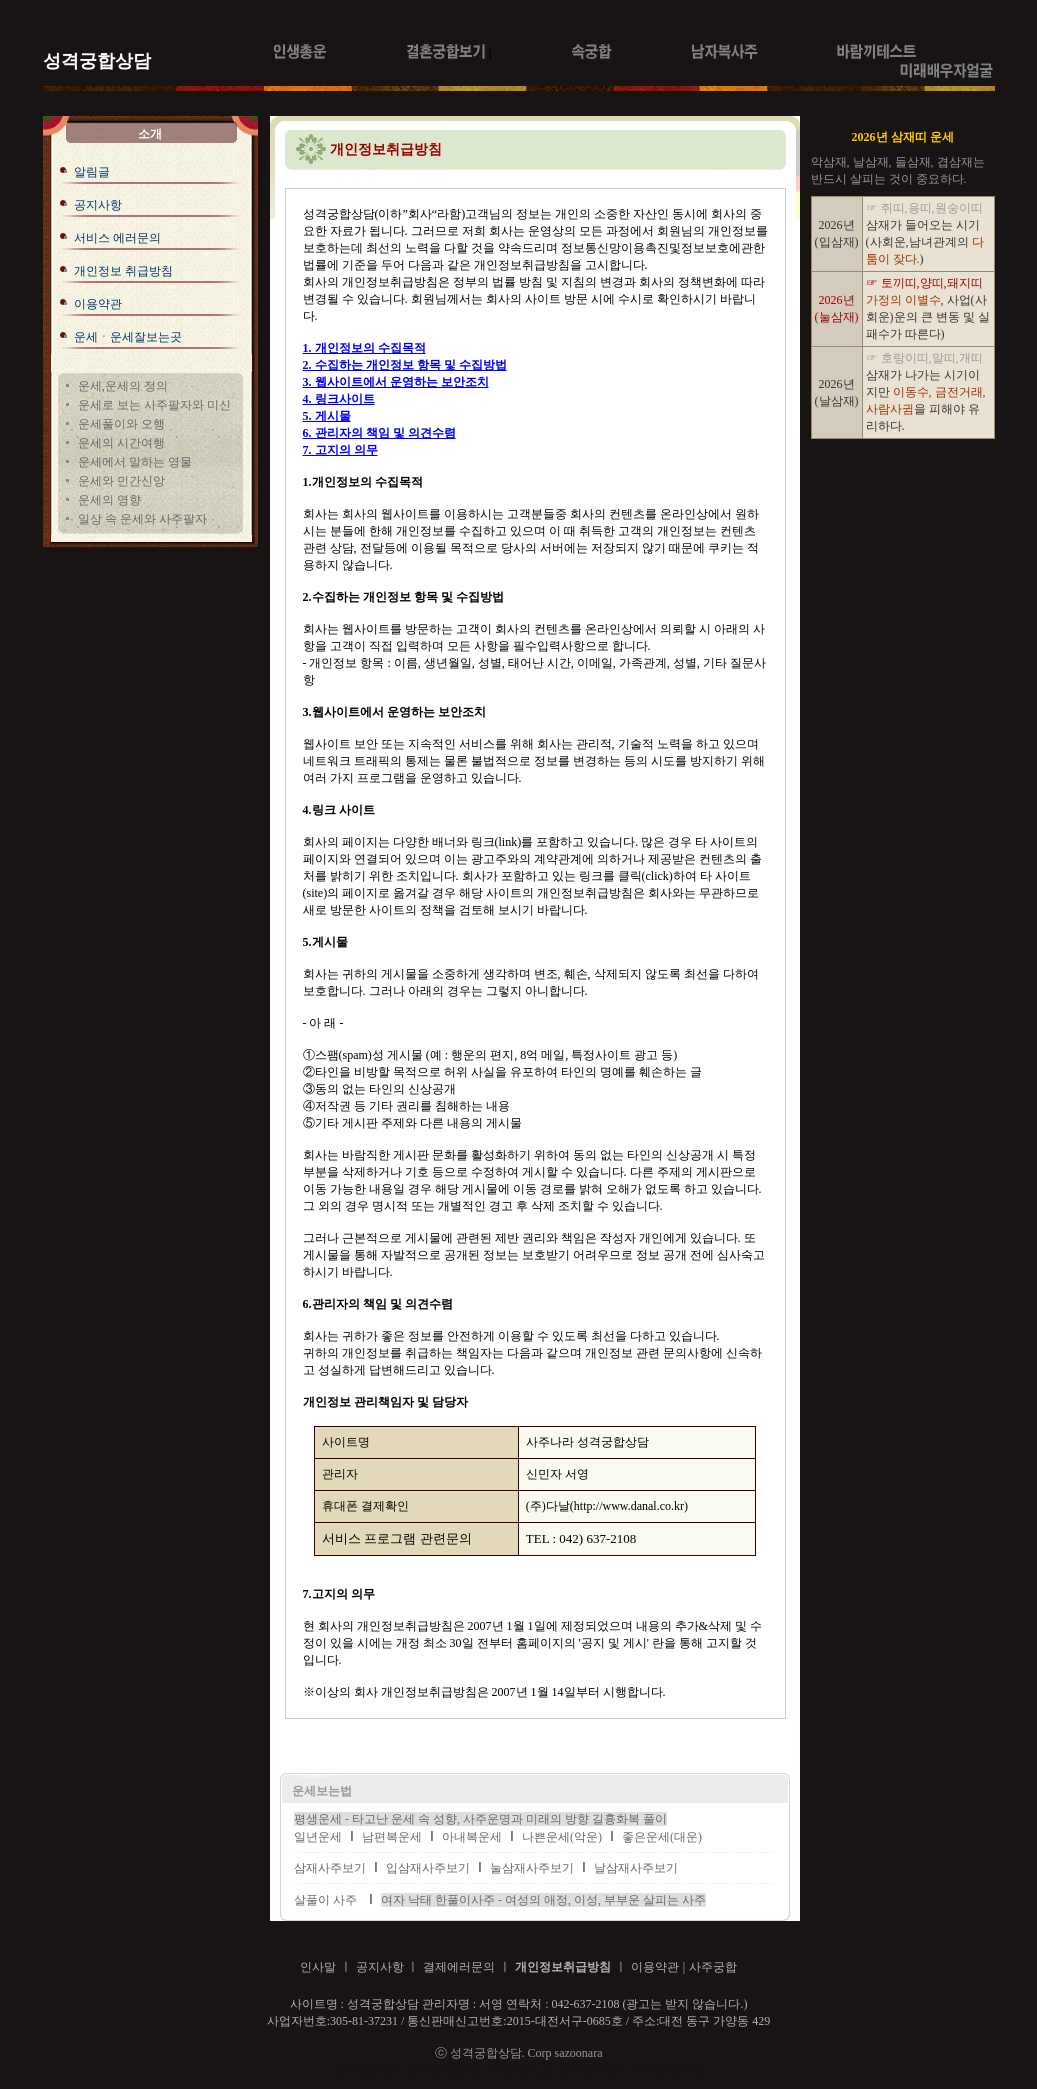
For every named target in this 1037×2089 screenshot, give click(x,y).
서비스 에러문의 (117, 238)
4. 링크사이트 (339, 399)
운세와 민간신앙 (121, 481)
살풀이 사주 (325, 1900)
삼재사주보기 (330, 1868)
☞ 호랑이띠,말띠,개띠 (924, 358)
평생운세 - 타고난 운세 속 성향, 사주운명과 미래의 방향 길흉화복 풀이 (480, 1819)
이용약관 (98, 304)
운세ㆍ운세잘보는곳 (128, 337)
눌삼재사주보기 (532, 1868)
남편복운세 (392, 1837)
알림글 (92, 172)
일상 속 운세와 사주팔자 (142, 519)
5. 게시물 (327, 416)
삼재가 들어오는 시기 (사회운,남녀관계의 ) (925, 242)
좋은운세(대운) (662, 1837)
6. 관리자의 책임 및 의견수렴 (379, 433)
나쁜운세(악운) (562, 1837)
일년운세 (318, 1837)
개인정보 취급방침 (123, 271)
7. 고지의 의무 (340, 450)
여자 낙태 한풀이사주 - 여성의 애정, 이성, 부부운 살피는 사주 (543, 1900)
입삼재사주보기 (428, 1868)
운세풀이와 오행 (121, 424)
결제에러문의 (459, 1967)
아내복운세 (472, 1837)
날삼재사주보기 (636, 1868)
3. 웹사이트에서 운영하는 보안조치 (396, 382)
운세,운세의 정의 (123, 386)
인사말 (318, 1967)
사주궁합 (713, 1967)
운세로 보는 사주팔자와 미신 (154, 405)
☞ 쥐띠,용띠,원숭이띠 (924, 208)
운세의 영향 (109, 500)
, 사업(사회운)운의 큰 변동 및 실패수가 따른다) (928, 317)
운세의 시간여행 (121, 443)
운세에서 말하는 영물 (135, 462)
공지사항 (98, 205)
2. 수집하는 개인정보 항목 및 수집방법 (405, 365)
